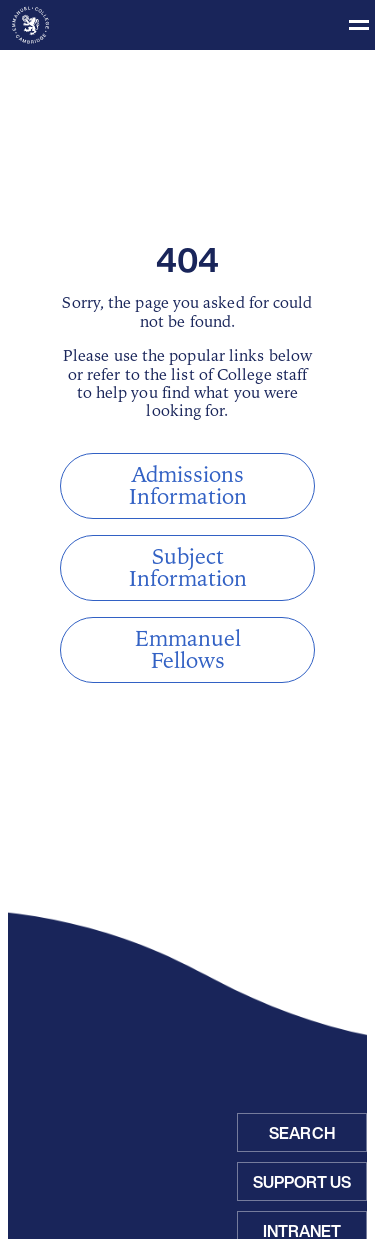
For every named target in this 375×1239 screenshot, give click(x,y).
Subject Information (188, 568)
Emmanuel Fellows (188, 650)
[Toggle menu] (187, 25)
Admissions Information (188, 486)
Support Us (302, 1182)
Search (302, 1133)
